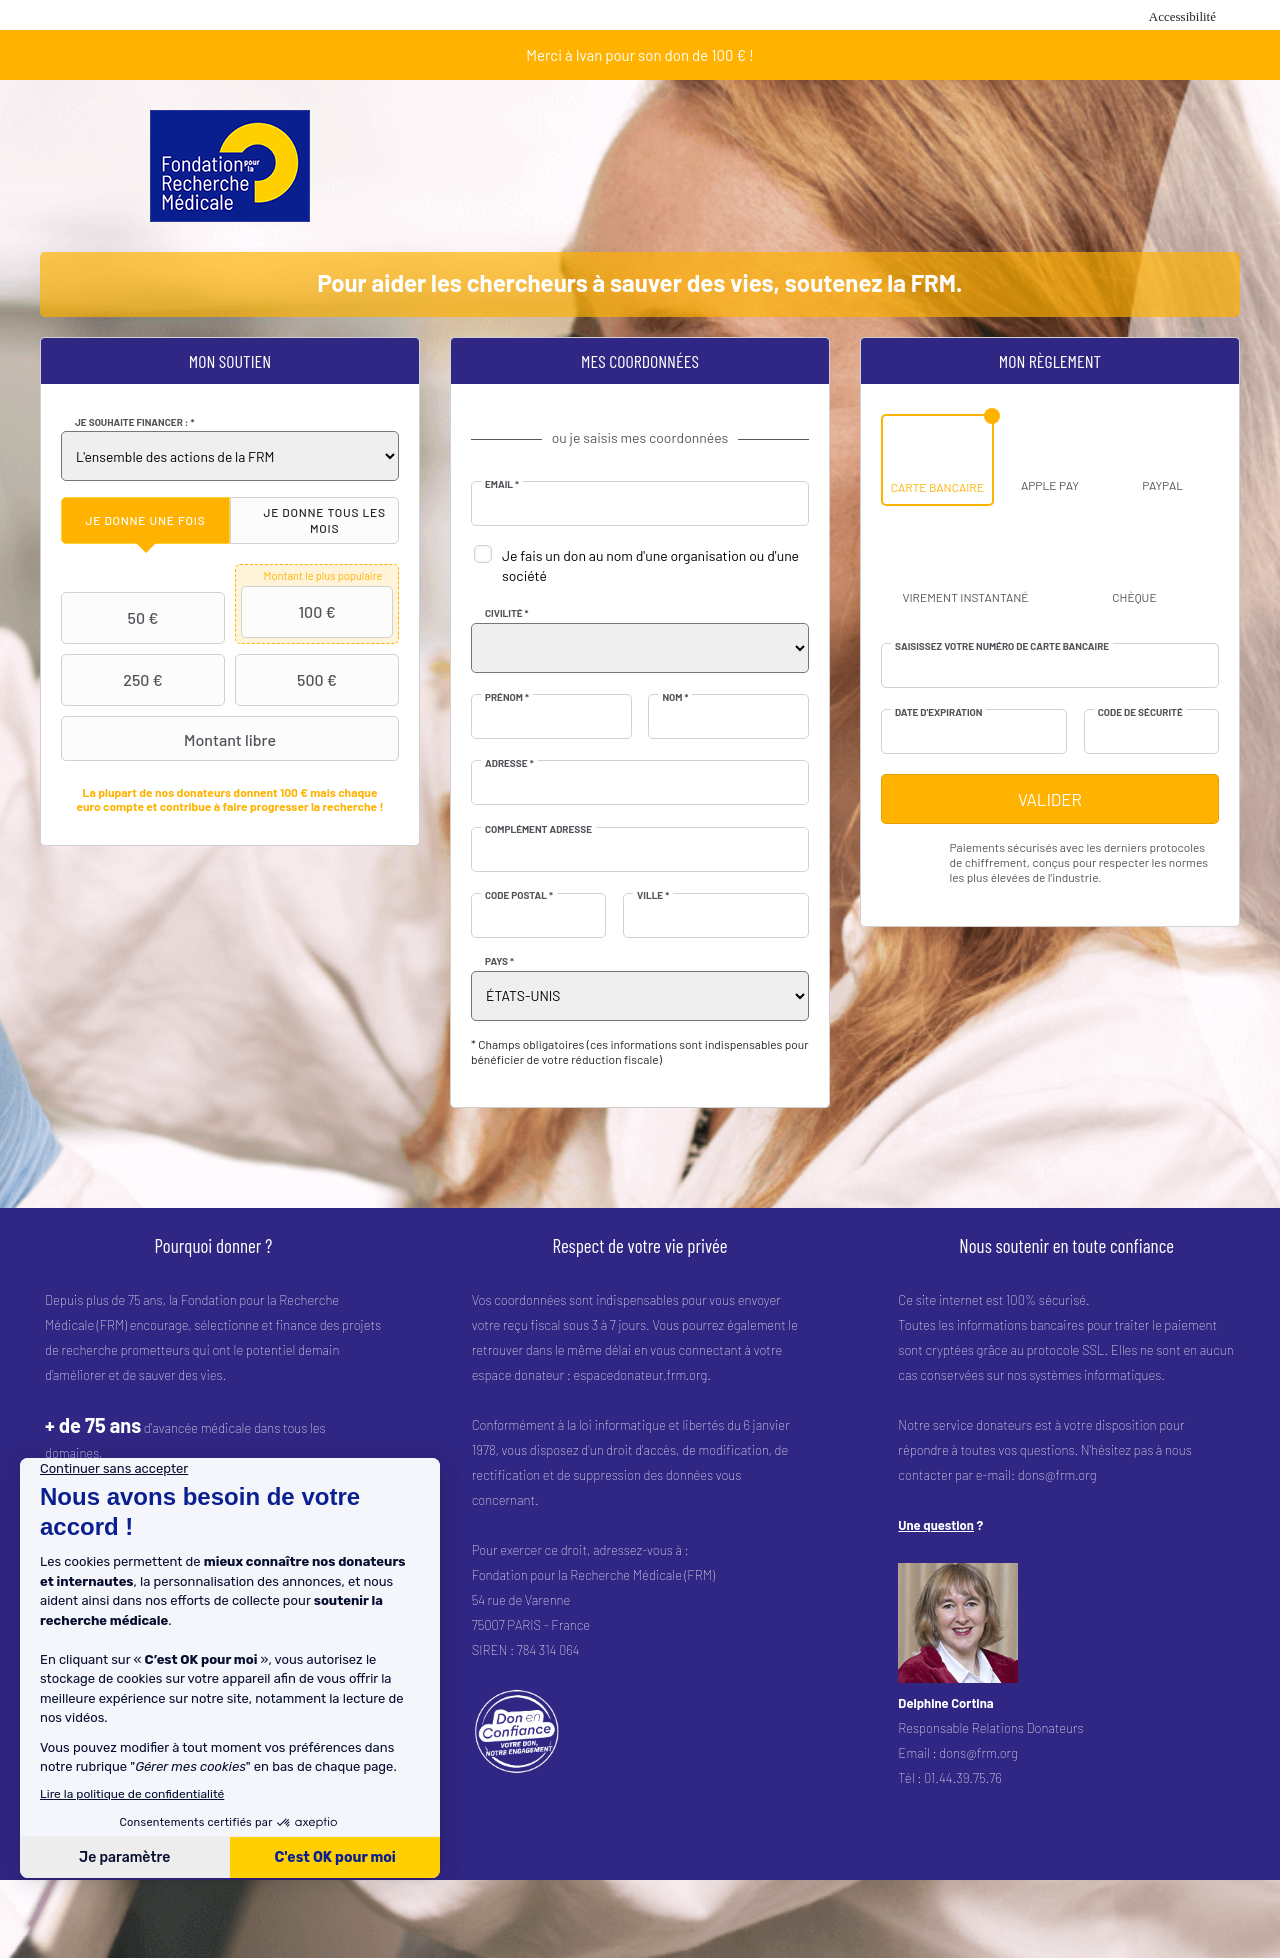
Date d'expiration (938, 712)
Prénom (507, 697)
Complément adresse (538, 829)
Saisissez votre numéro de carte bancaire (1002, 646)
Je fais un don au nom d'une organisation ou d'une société (650, 565)
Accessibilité (1182, 16)
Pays (499, 961)
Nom (675, 697)
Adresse (509, 763)
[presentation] (145, 520)
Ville (653, 895)
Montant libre (171, 739)
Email (502, 484)
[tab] (145, 520)
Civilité (507, 613)
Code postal (519, 895)
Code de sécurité (1140, 712)
